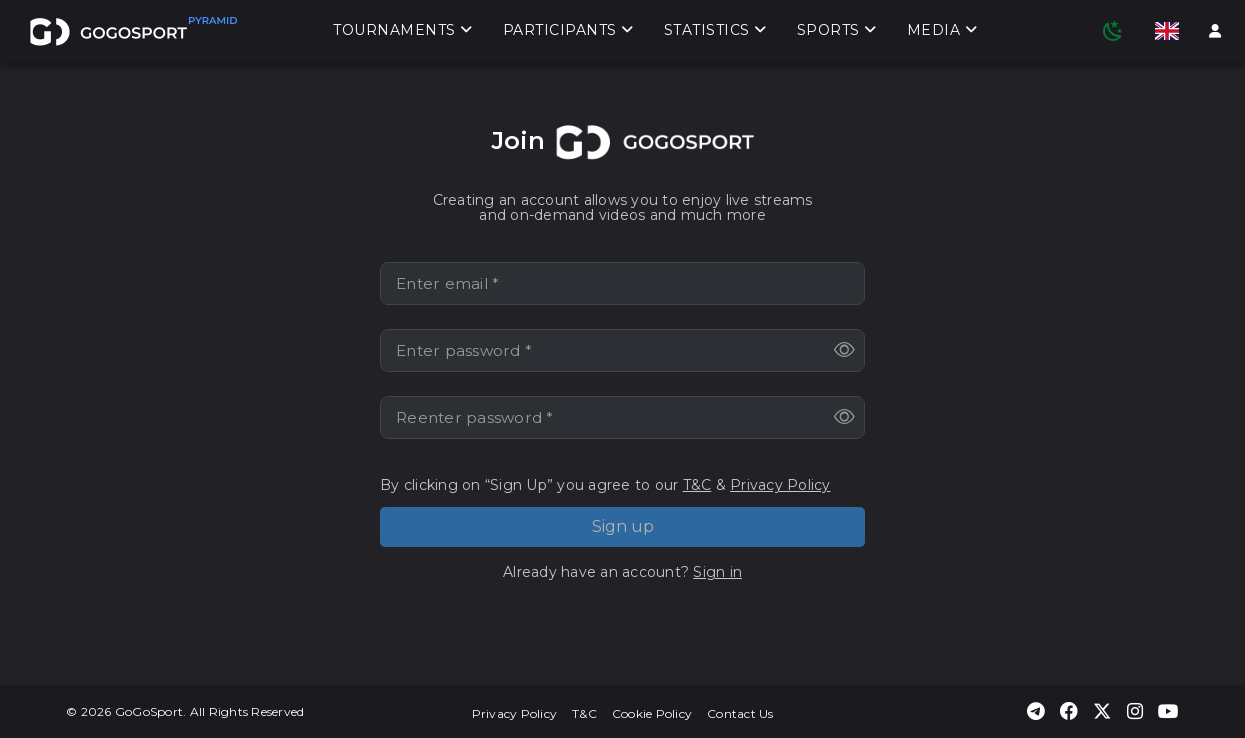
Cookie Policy (652, 713)
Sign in (717, 572)
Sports (837, 31)
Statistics (715, 31)
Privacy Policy (780, 485)
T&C (697, 485)
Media (942, 31)
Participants (568, 31)
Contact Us (740, 713)
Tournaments (403, 31)
